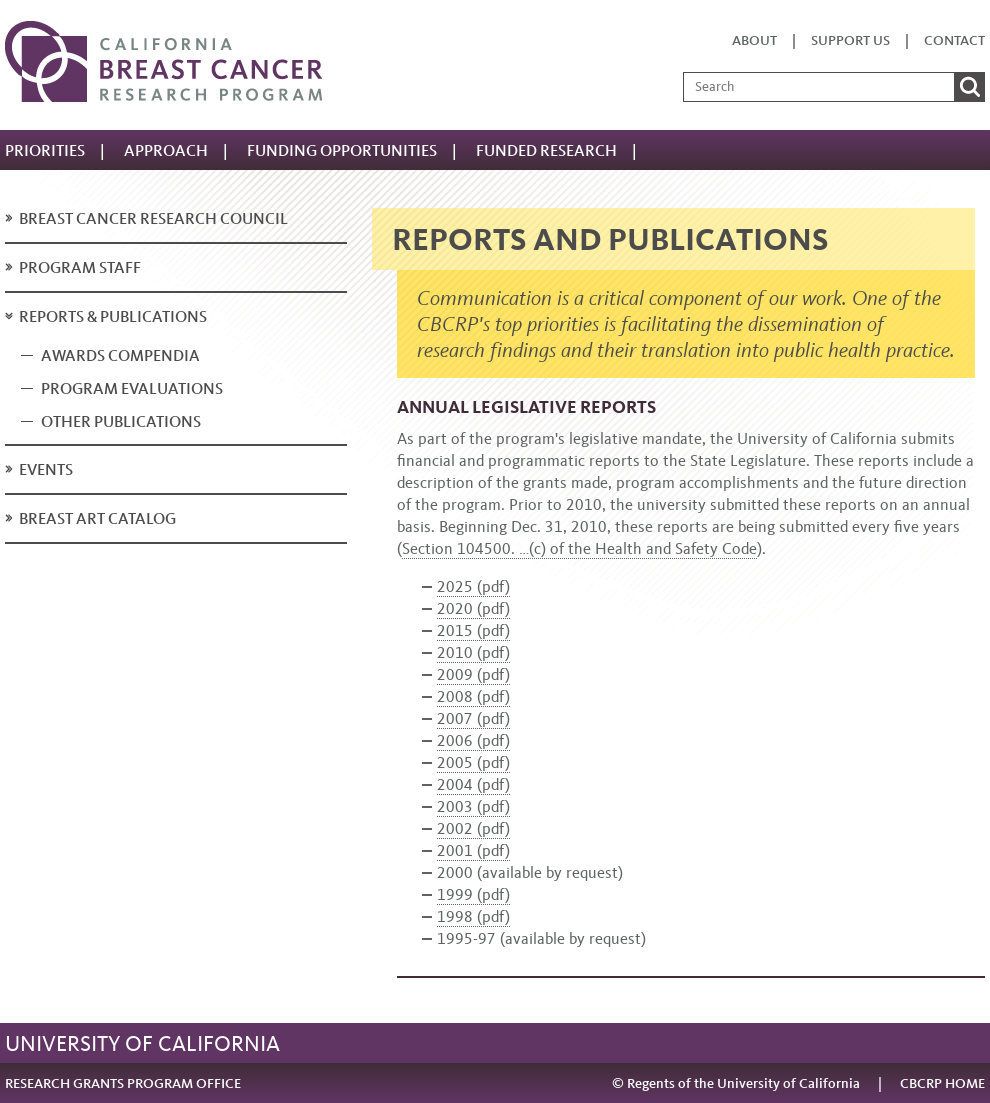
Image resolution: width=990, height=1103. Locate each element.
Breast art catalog (97, 518)
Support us (850, 40)
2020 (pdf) (473, 608)
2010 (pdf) (473, 652)
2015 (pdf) (473, 630)
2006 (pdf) (473, 740)
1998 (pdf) (473, 916)
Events (46, 469)
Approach (166, 150)
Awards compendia (120, 355)
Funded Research (546, 150)
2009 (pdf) (473, 674)
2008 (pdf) (473, 696)
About (754, 40)
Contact (954, 40)
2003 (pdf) (473, 806)
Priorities (45, 150)
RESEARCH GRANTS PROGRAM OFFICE (123, 1083)
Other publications (121, 421)
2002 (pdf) (473, 828)
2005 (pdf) (473, 762)
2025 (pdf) (473, 586)
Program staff (80, 267)
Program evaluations (132, 388)
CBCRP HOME (942, 1083)
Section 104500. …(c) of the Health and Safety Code (579, 548)
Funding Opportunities (342, 150)
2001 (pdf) (473, 850)
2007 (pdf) (473, 718)
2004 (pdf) (473, 784)
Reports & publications (113, 316)
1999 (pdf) (473, 894)
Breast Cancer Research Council (153, 218)
